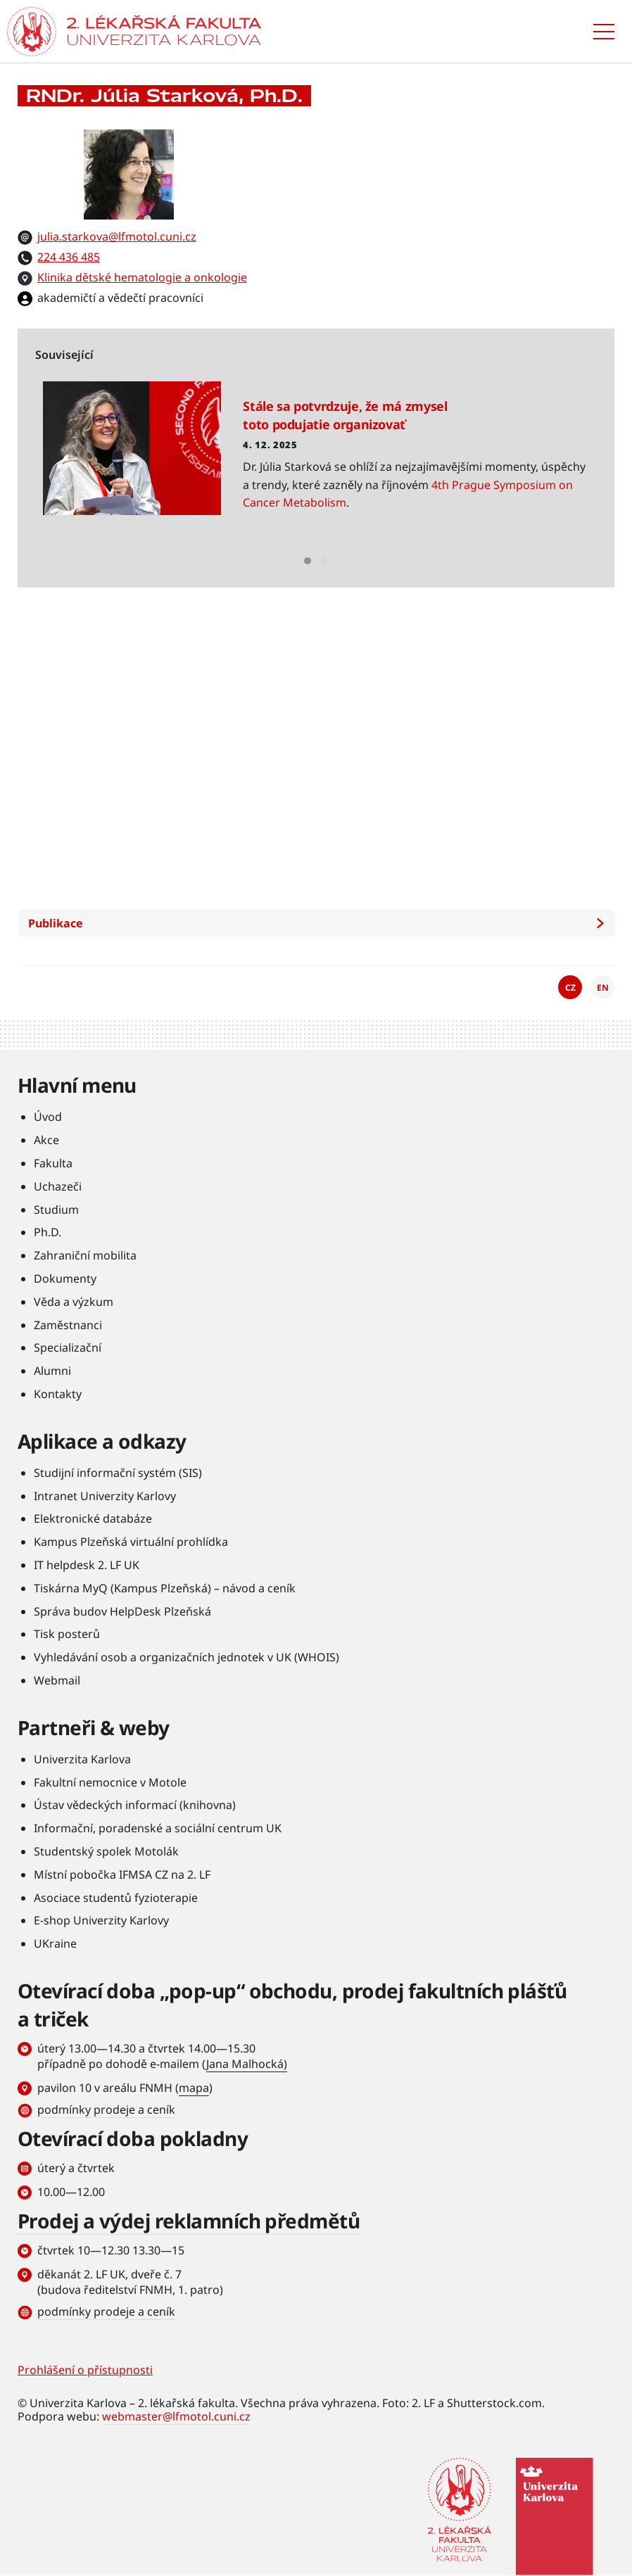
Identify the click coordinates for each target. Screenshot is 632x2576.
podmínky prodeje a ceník (106, 2109)
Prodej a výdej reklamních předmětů (189, 2220)
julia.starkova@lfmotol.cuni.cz (116, 236)
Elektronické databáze (93, 1518)
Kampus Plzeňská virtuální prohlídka (131, 1541)
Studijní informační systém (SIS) (118, 1472)
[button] (307, 561)
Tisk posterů (67, 1634)
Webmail (57, 1680)
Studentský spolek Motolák (106, 1851)
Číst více (315, 464)
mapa (194, 2087)
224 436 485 (68, 257)
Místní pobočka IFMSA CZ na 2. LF (122, 1874)
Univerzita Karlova (82, 1759)
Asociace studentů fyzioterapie (116, 1897)
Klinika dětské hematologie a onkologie (142, 277)
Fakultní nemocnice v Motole (110, 1782)
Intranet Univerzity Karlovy (105, 1496)
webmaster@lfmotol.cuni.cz (176, 2416)
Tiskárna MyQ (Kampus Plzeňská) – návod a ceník (165, 1588)
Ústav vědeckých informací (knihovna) (135, 1805)
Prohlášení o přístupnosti (85, 2370)
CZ (570, 988)
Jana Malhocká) (246, 2063)
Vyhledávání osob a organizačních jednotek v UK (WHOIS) (186, 1657)
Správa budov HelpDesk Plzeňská (122, 1611)
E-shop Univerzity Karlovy (101, 1920)
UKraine (55, 1943)
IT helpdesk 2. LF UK (86, 1565)
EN (603, 988)
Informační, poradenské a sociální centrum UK (158, 1828)
